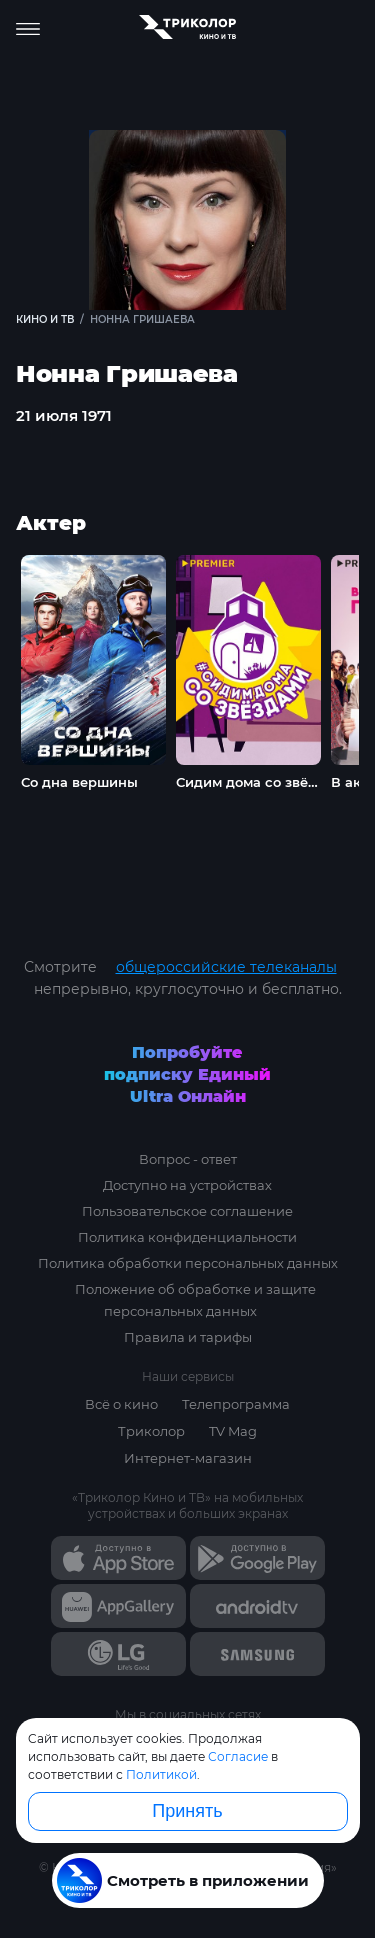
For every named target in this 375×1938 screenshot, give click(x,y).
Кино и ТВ (45, 319)
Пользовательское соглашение (187, 1211)
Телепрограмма (236, 1404)
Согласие (238, 1756)
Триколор (151, 1431)
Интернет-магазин (188, 1458)
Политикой (161, 1774)
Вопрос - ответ (188, 1159)
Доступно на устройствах (187, 1185)
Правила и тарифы (188, 1337)
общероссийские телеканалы (226, 967)
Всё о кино (121, 1404)
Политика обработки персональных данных (188, 1263)
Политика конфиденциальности (187, 1237)
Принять (187, 1811)
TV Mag (233, 1431)
